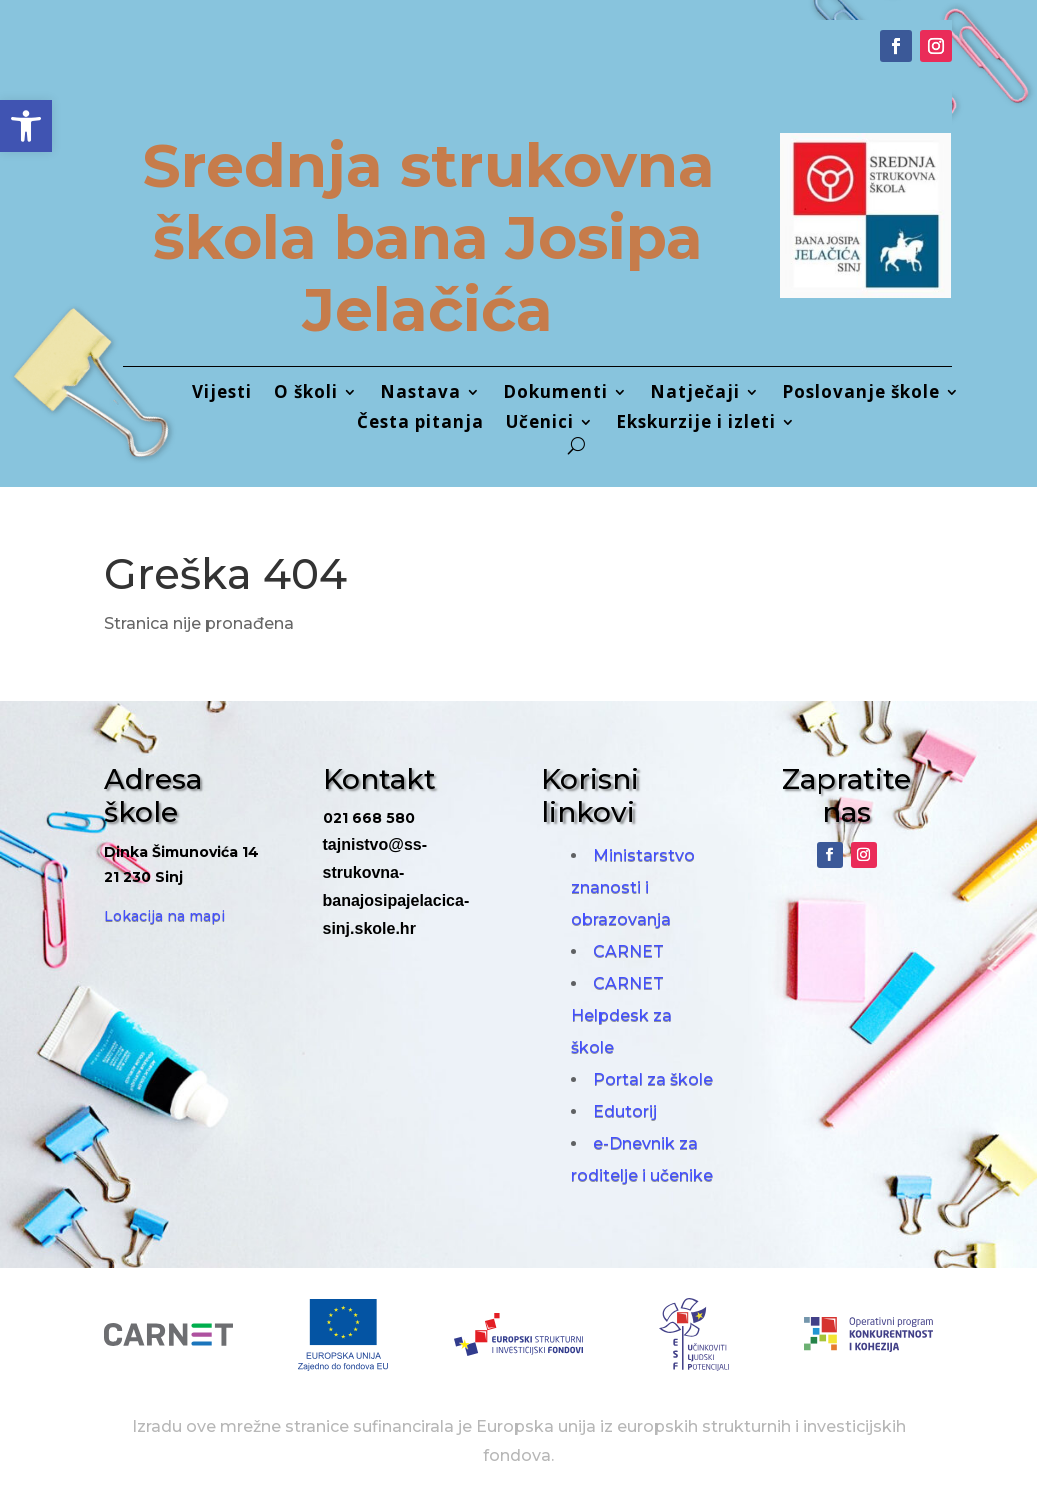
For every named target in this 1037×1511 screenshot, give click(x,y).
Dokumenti (555, 394)
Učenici (540, 424)
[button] (26, 126)
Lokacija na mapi (164, 916)
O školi (306, 394)
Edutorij (625, 1111)
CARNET (628, 951)
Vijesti (222, 394)
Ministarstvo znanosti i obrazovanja (633, 887)
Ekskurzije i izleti (696, 424)
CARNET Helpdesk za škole (621, 1015)
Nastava (420, 394)
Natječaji (695, 394)
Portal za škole (653, 1079)
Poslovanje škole (861, 394)
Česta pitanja (420, 424)
